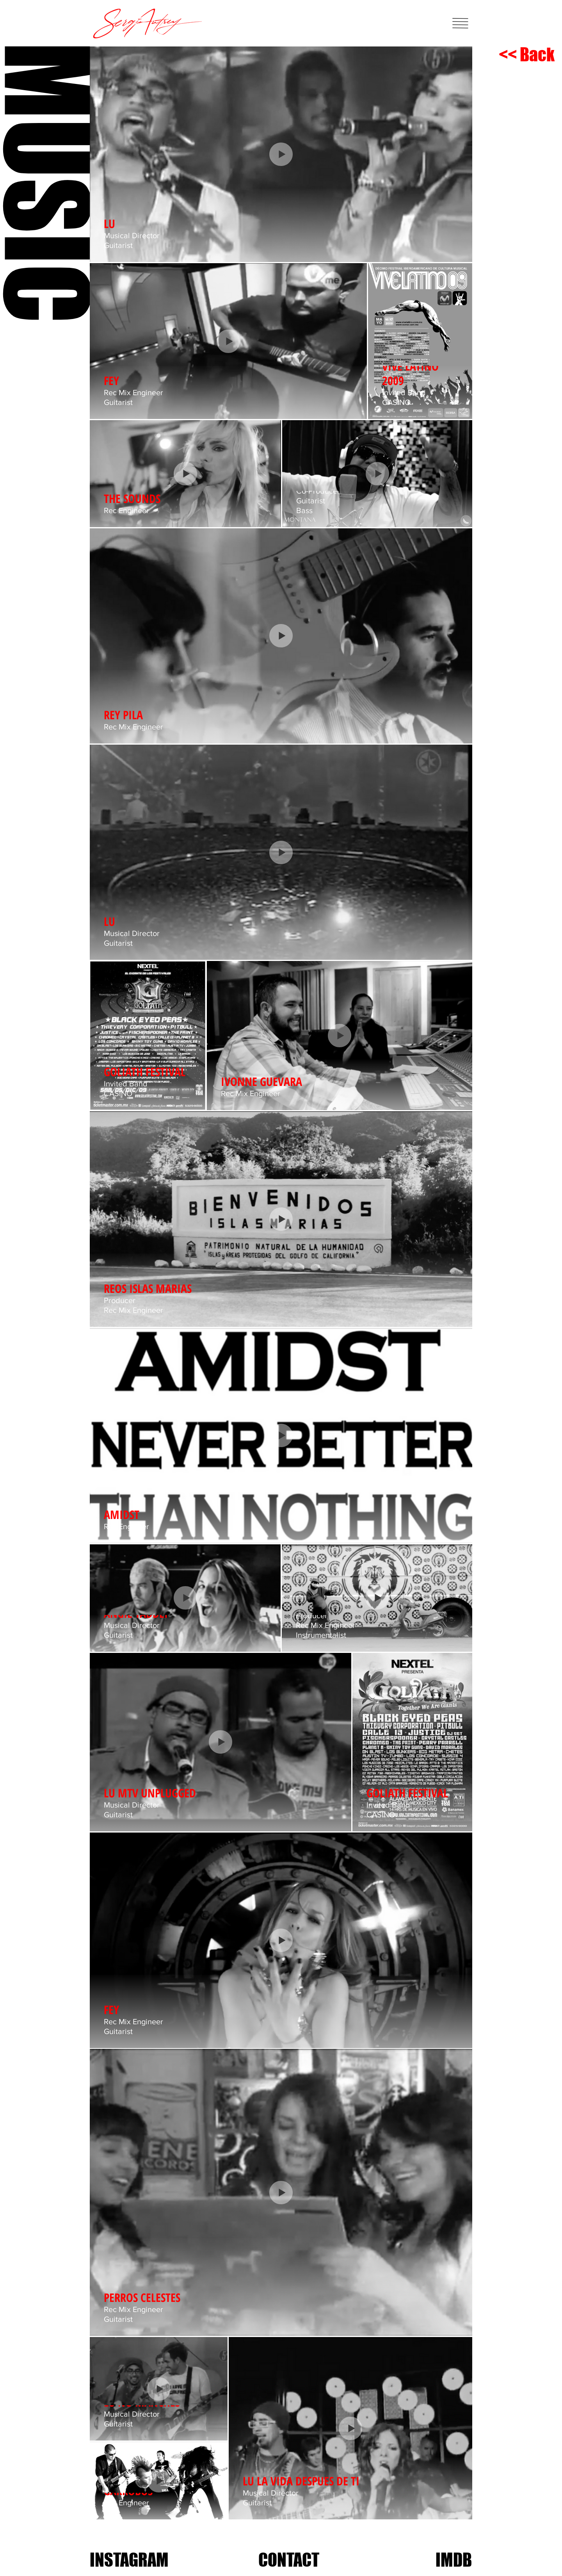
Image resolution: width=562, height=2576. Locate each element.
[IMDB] (453, 2560)
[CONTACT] (289, 2560)
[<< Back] (527, 54)
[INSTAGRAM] (129, 2560)
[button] (460, 23)
